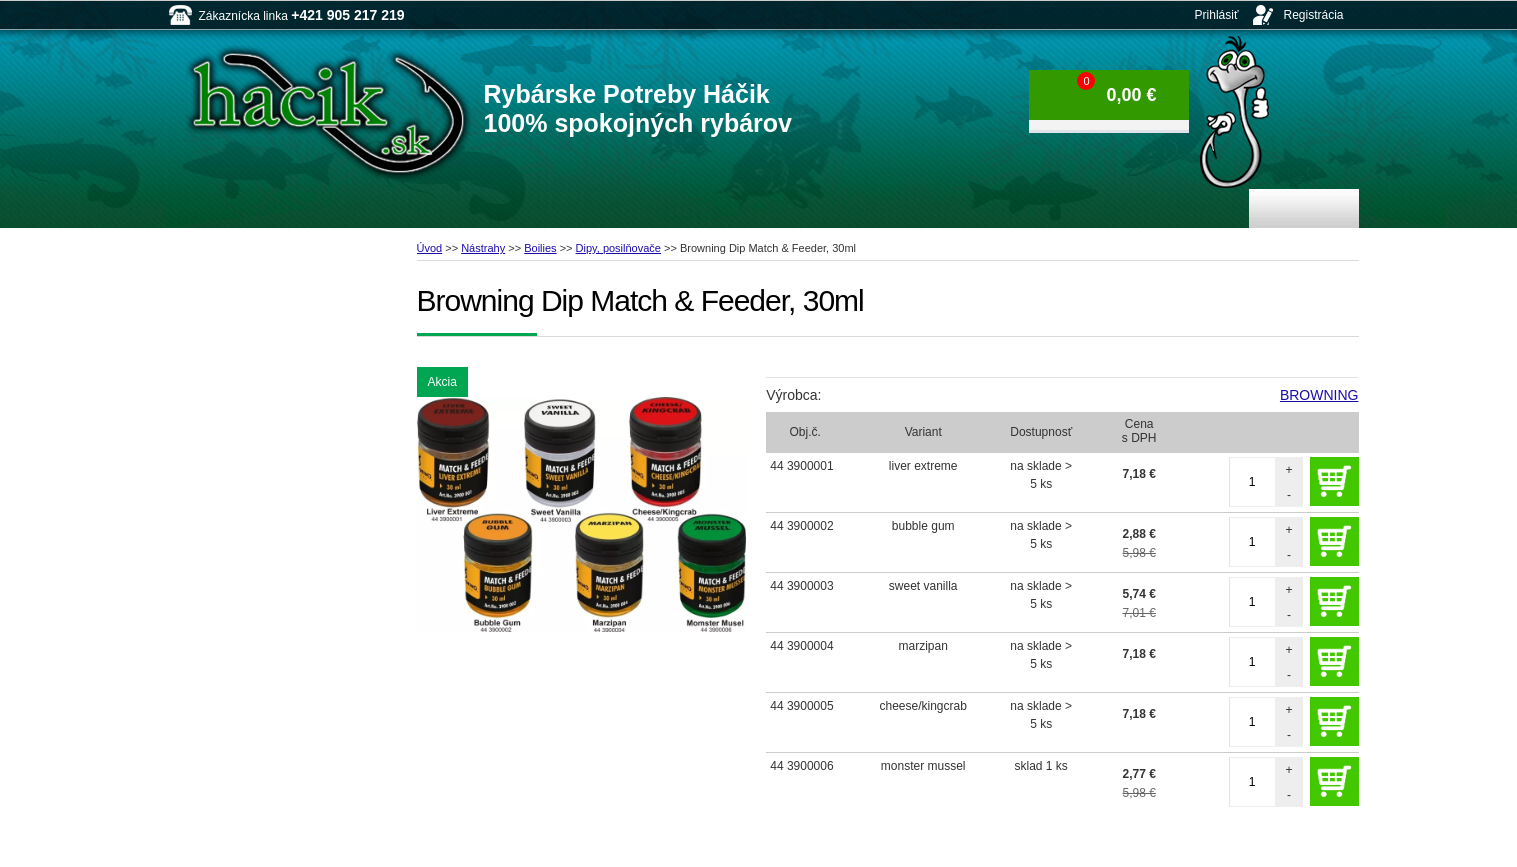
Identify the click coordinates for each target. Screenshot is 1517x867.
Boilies (540, 248)
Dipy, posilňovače (618, 248)
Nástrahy (483, 248)
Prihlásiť (1217, 15)
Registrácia (1313, 15)
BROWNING (1319, 395)
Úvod (430, 248)
